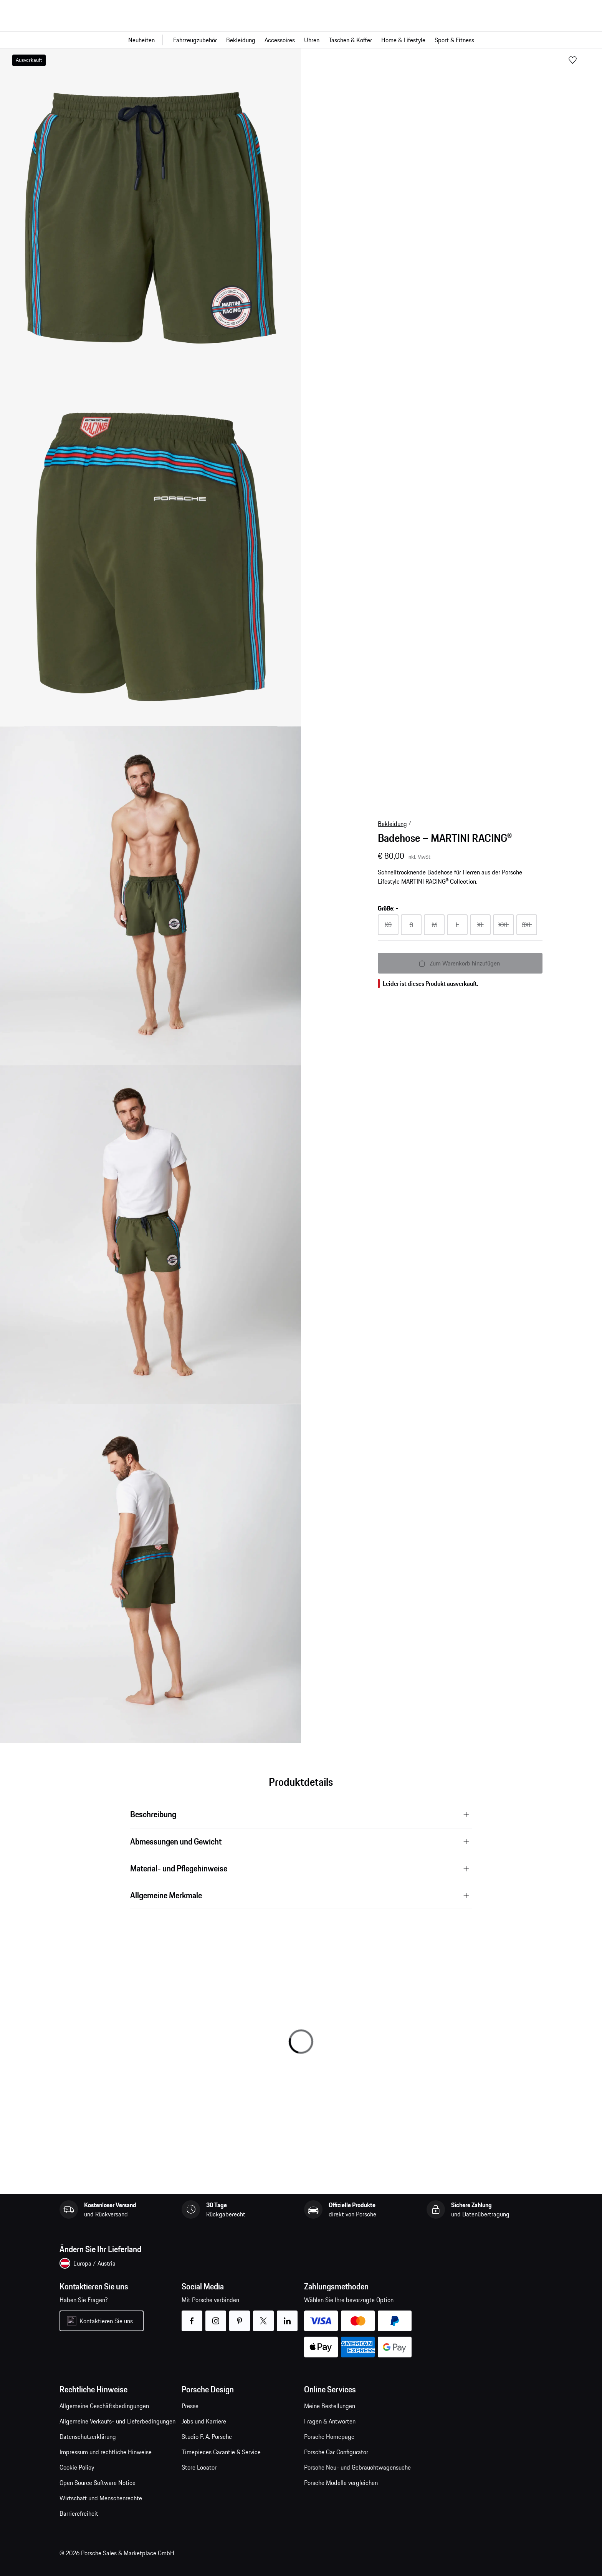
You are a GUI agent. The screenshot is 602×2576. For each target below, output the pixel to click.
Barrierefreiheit (79, 2513)
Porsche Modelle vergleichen (341, 2482)
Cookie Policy (77, 2467)
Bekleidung (392, 823)
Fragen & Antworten (330, 2421)
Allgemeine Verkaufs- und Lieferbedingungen (117, 2421)
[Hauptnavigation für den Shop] (301, 40)
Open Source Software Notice (98, 2482)
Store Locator (199, 2467)
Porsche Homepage (329, 2436)
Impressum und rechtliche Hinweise (106, 2452)
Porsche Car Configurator (336, 2452)
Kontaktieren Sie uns (106, 2321)
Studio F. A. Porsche (207, 2436)
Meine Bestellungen (329, 2405)
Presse (190, 2405)
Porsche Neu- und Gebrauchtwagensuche (357, 2467)
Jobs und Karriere (204, 2421)
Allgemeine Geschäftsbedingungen (104, 2405)
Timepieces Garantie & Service (221, 2452)
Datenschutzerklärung (88, 2436)
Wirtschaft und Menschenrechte (101, 2498)
